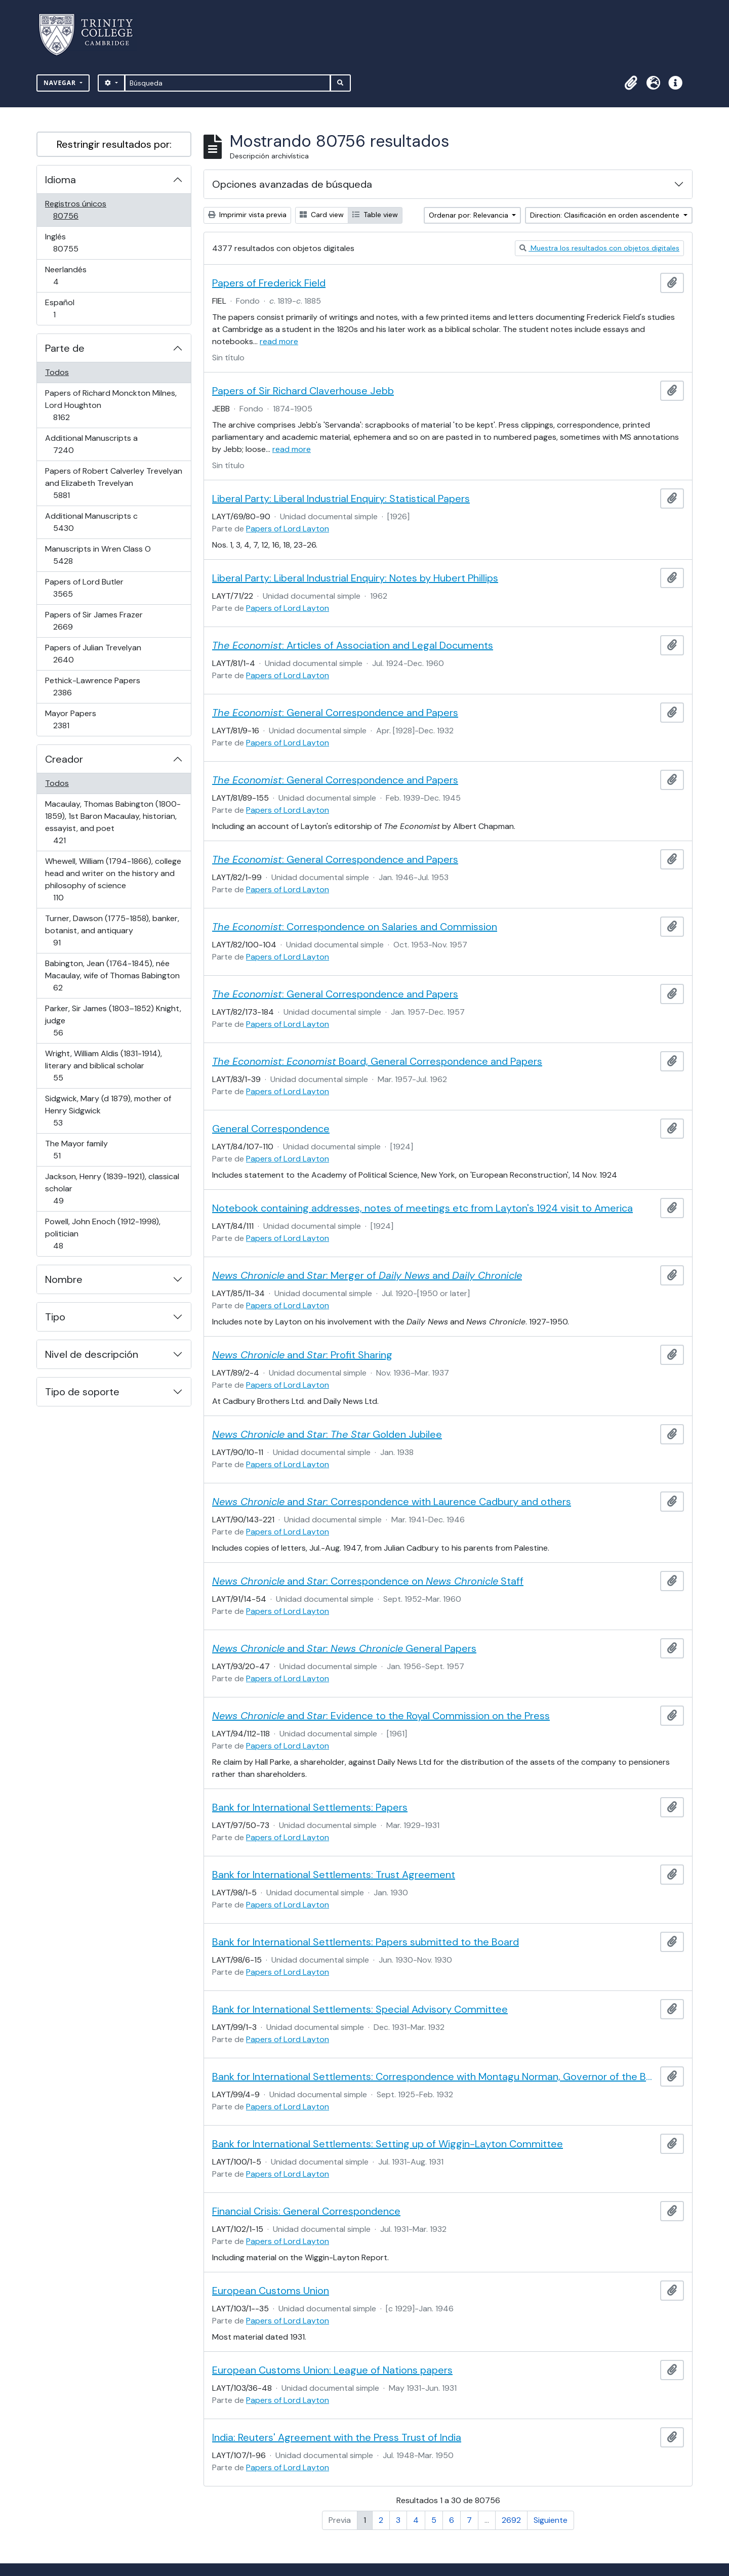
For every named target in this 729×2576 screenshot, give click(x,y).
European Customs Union (270, 2290)
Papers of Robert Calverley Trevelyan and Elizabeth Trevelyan (113, 483)
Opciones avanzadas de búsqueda (292, 184)
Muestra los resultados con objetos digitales (599, 248)
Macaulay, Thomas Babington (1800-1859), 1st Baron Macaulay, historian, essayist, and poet (113, 822)
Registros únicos (80, 209)
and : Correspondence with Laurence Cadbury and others (391, 1501)
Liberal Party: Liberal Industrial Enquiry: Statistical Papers (341, 498)
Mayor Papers (75, 719)
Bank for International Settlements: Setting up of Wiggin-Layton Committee (387, 2144)
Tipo (55, 1316)
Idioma (60, 179)
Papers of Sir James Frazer (94, 620)
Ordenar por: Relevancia (469, 215)
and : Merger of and (367, 1275)
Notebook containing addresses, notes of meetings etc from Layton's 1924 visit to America (422, 1208)
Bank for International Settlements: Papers (310, 1807)
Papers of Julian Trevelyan (93, 653)
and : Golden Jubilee (327, 1434)
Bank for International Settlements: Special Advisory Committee (360, 2009)
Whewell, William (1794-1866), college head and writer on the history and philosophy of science (113, 879)
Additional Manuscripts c (91, 522)
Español (69, 308)
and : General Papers (344, 1648)
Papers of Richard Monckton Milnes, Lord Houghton (111, 405)
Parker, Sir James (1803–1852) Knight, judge (113, 1020)
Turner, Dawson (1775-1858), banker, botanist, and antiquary (112, 930)
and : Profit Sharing (302, 1355)
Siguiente (551, 2520)
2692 (511, 2520)
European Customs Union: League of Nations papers (332, 2370)
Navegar (61, 82)
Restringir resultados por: (114, 144)
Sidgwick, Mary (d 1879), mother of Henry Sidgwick (108, 1110)
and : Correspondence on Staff (367, 1581)
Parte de (65, 348)
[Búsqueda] (228, 83)
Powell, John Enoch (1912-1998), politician (102, 1233)
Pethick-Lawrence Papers (92, 686)
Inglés (80, 242)
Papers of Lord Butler (84, 587)
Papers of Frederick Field (269, 283)
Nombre (64, 1279)
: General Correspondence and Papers (335, 713)
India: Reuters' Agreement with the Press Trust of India (336, 2437)
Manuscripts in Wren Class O (98, 555)
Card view (322, 214)
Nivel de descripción (91, 1354)
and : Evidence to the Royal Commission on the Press (381, 1716)
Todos (57, 372)
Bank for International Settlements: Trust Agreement (333, 1874)
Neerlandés (70, 275)
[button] (631, 83)
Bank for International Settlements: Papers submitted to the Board (365, 1942)
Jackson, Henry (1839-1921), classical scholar (112, 1188)
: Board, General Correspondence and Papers (377, 1061)
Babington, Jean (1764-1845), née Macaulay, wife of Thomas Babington (112, 975)
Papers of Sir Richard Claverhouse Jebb (303, 391)
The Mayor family (76, 1149)
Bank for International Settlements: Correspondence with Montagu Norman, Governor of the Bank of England (434, 2076)
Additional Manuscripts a (91, 444)
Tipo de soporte (82, 1391)
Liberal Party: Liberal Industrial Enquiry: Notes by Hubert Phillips (355, 578)
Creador (64, 759)
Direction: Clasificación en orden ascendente (605, 215)
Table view (375, 214)
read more (279, 341)
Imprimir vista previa (247, 214)
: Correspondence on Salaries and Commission (354, 927)
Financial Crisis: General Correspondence (306, 2211)
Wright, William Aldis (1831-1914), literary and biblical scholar (103, 1065)
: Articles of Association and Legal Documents (352, 645)
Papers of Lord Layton (287, 528)
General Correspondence (271, 1129)
